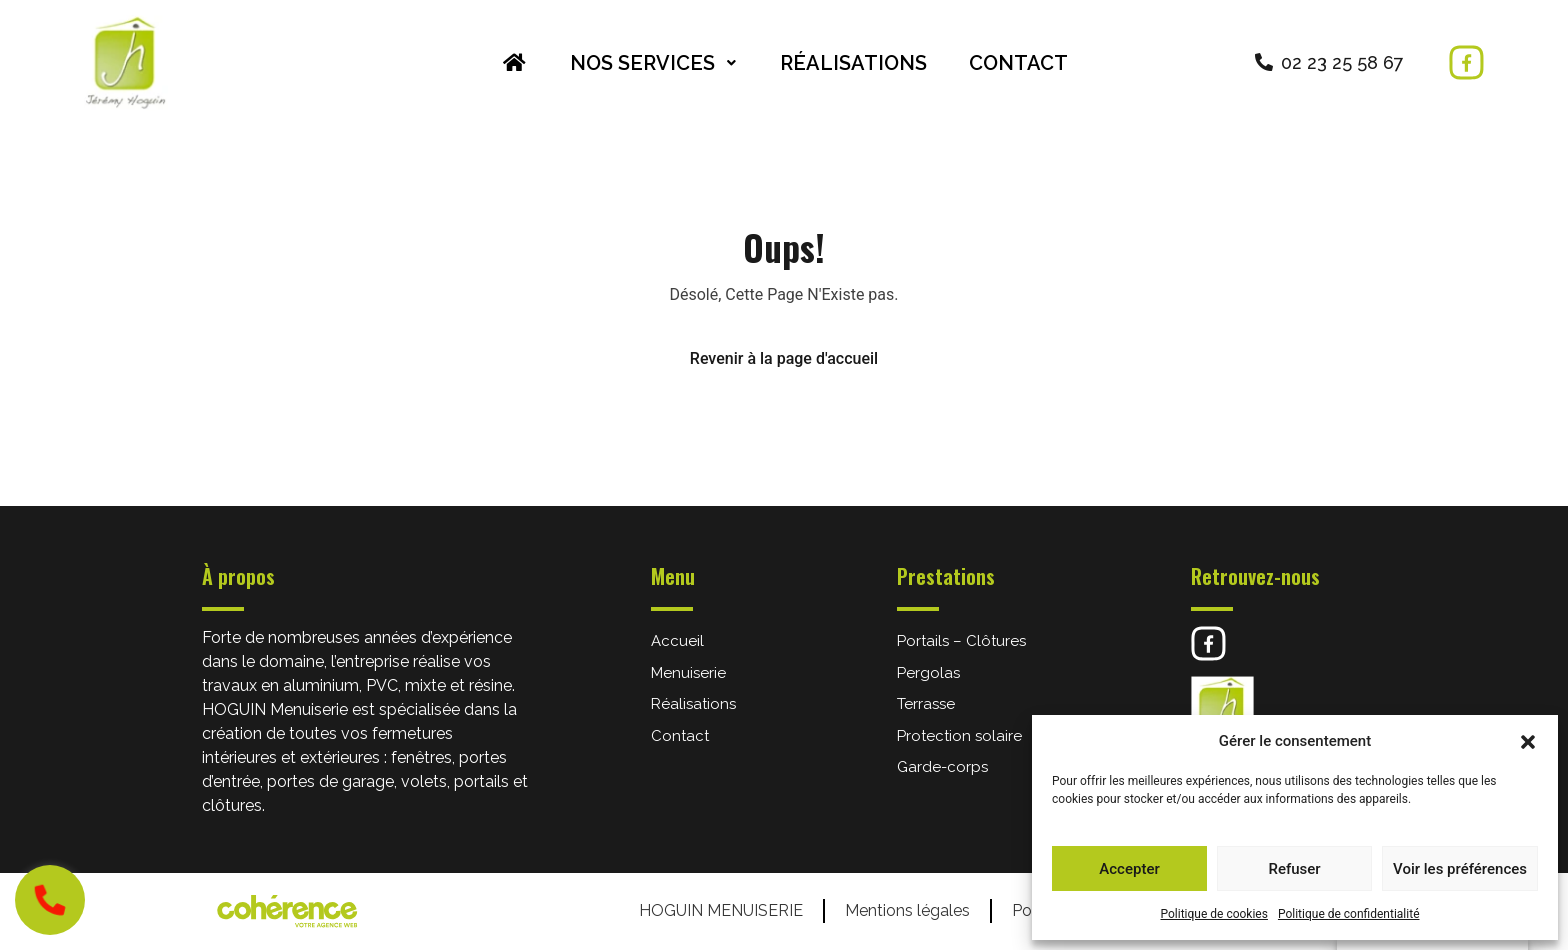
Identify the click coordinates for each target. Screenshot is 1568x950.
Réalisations (853, 63)
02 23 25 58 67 (1342, 62)
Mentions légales (907, 910)
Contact (1018, 63)
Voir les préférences (1460, 869)
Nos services (654, 63)
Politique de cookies (1214, 914)
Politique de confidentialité (1349, 914)
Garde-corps (942, 767)
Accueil (677, 641)
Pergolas (928, 673)
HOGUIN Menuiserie (721, 910)
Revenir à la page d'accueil (784, 358)
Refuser (1294, 869)
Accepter (1129, 869)
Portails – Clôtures (961, 641)
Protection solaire (959, 736)
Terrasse (926, 704)
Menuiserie (688, 673)
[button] (1528, 741)
